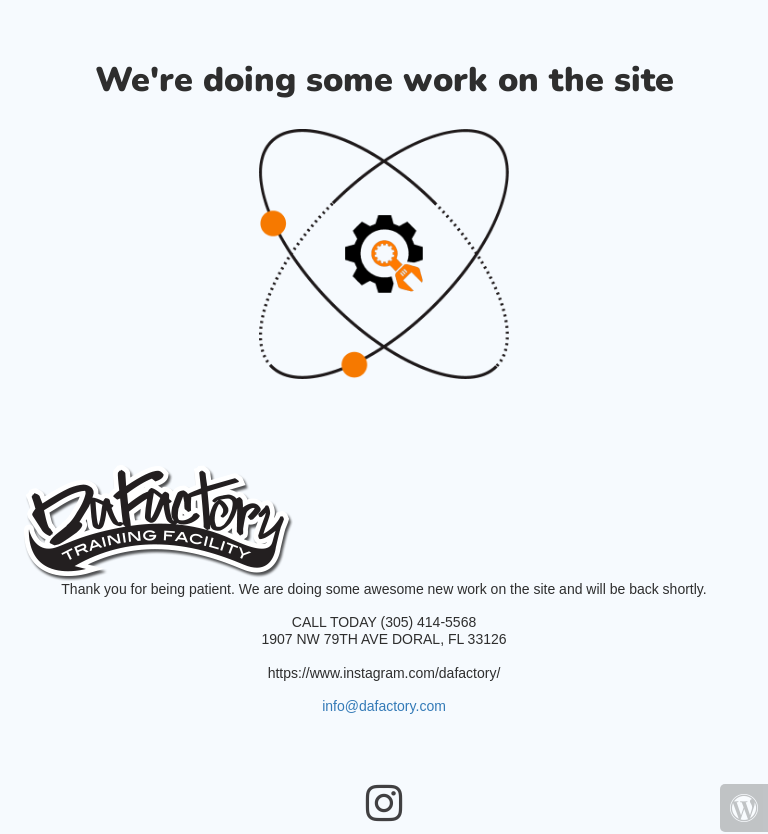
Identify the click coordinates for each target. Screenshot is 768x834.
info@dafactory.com (384, 706)
